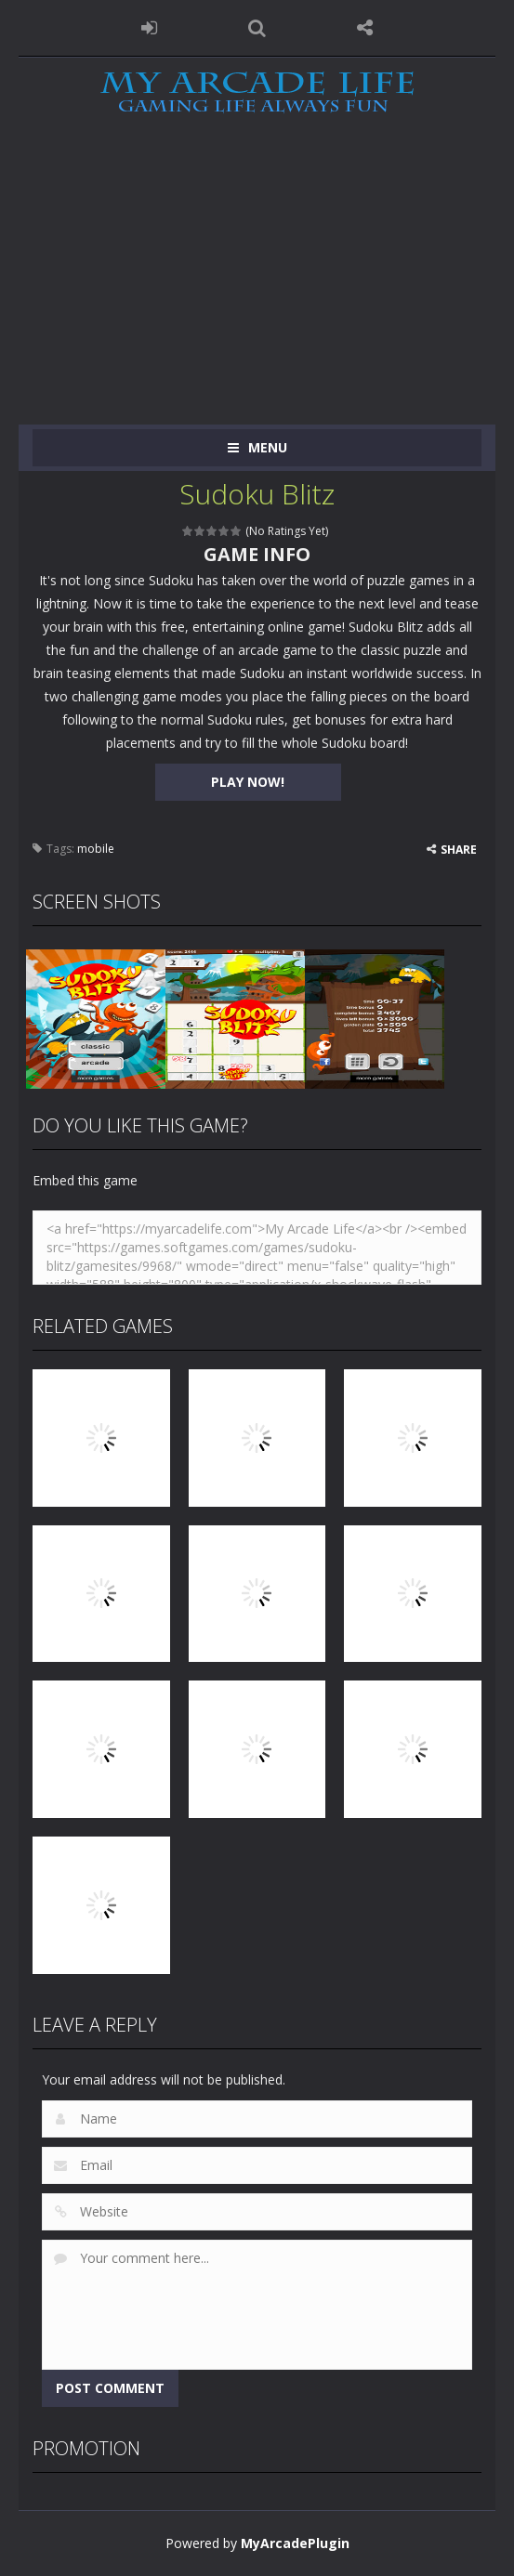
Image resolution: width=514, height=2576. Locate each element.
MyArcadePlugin (295, 2543)
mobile (95, 848)
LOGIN (149, 27)
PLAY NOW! (247, 782)
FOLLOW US (364, 27)
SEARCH (257, 27)
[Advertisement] (257, 285)
